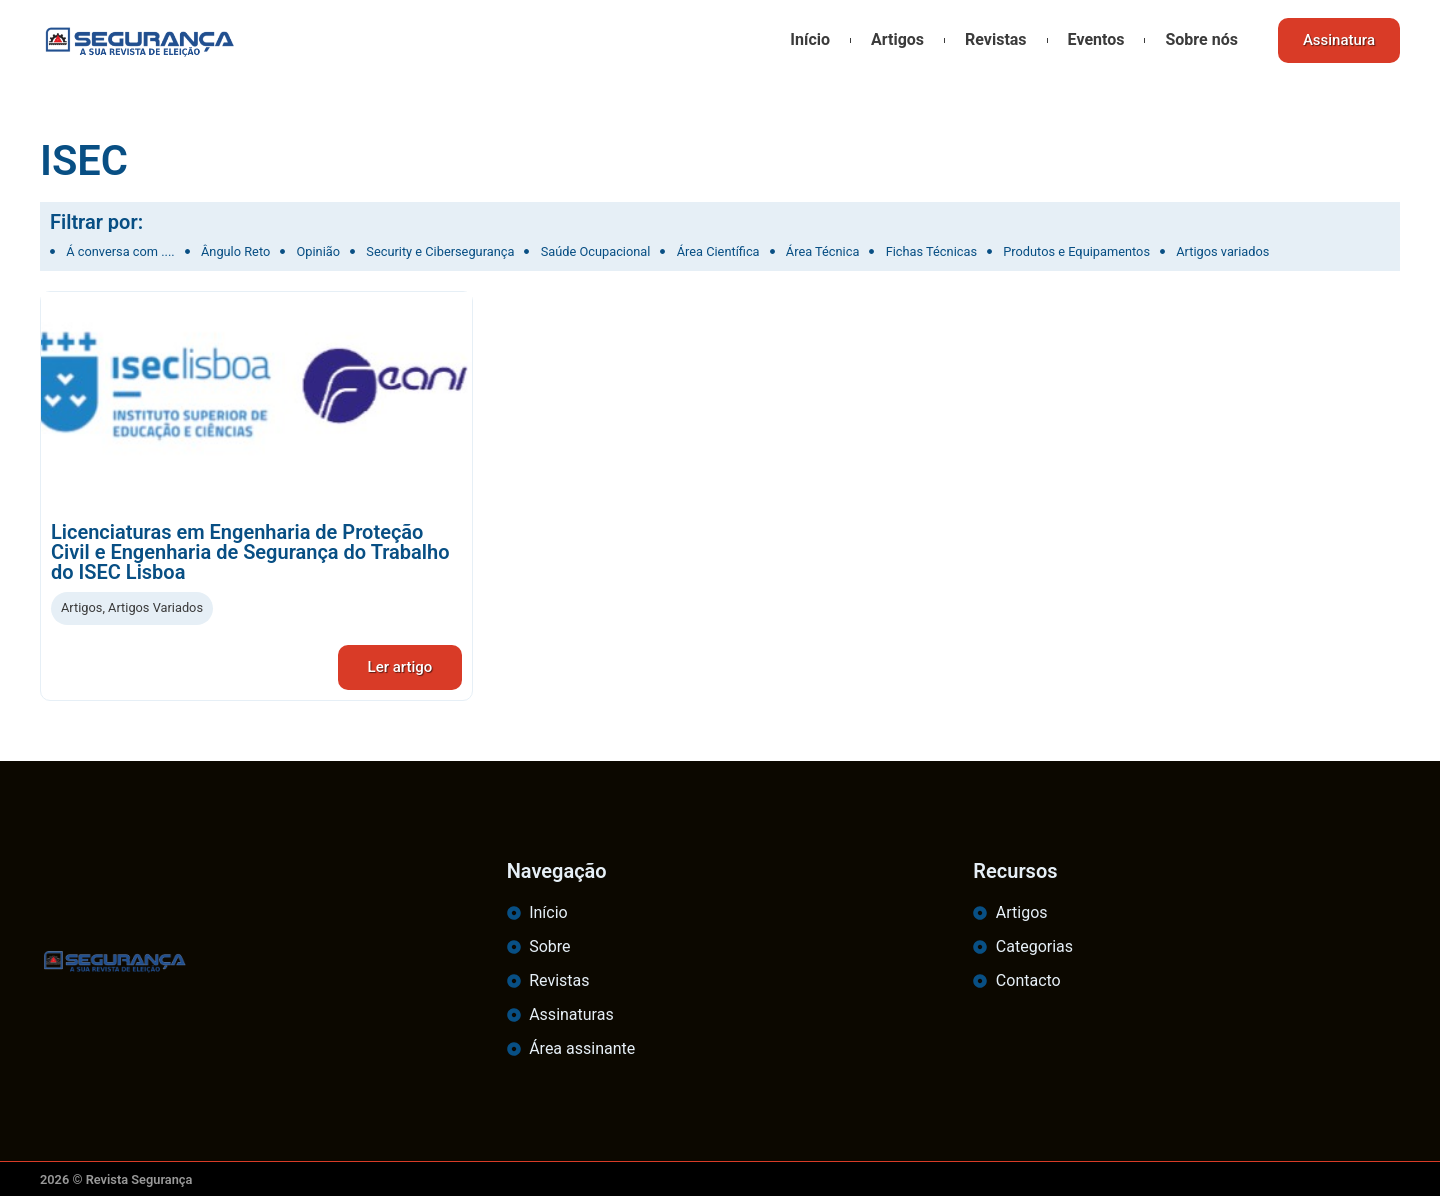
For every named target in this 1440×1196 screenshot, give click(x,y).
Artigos (897, 39)
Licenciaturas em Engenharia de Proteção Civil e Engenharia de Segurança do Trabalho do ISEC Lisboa (250, 552)
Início (810, 39)
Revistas (996, 39)
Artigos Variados (155, 607)
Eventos (1096, 39)
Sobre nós (1201, 39)
